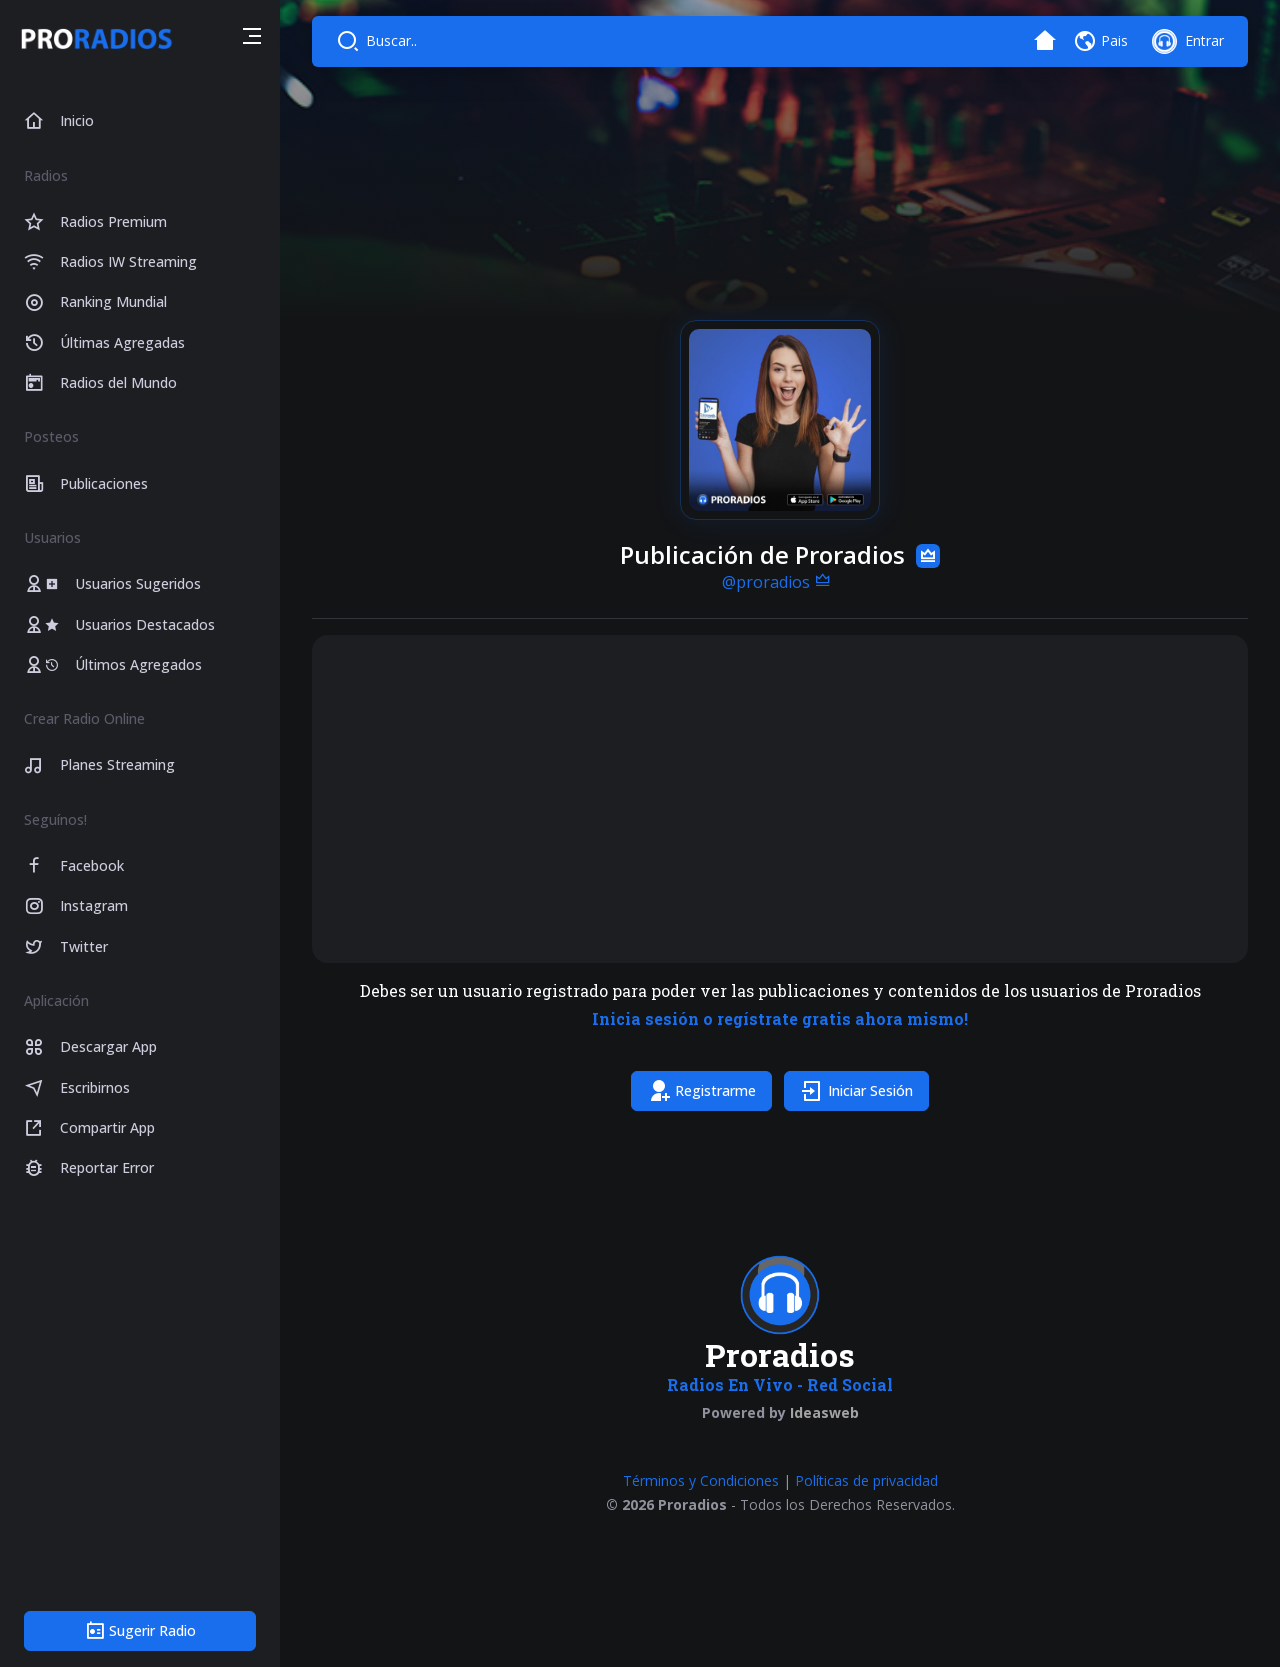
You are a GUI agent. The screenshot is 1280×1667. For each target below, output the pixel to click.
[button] (252, 38)
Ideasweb (824, 1412)
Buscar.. (391, 40)
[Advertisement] (780, 799)
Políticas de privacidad (866, 1480)
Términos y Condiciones (701, 1480)
